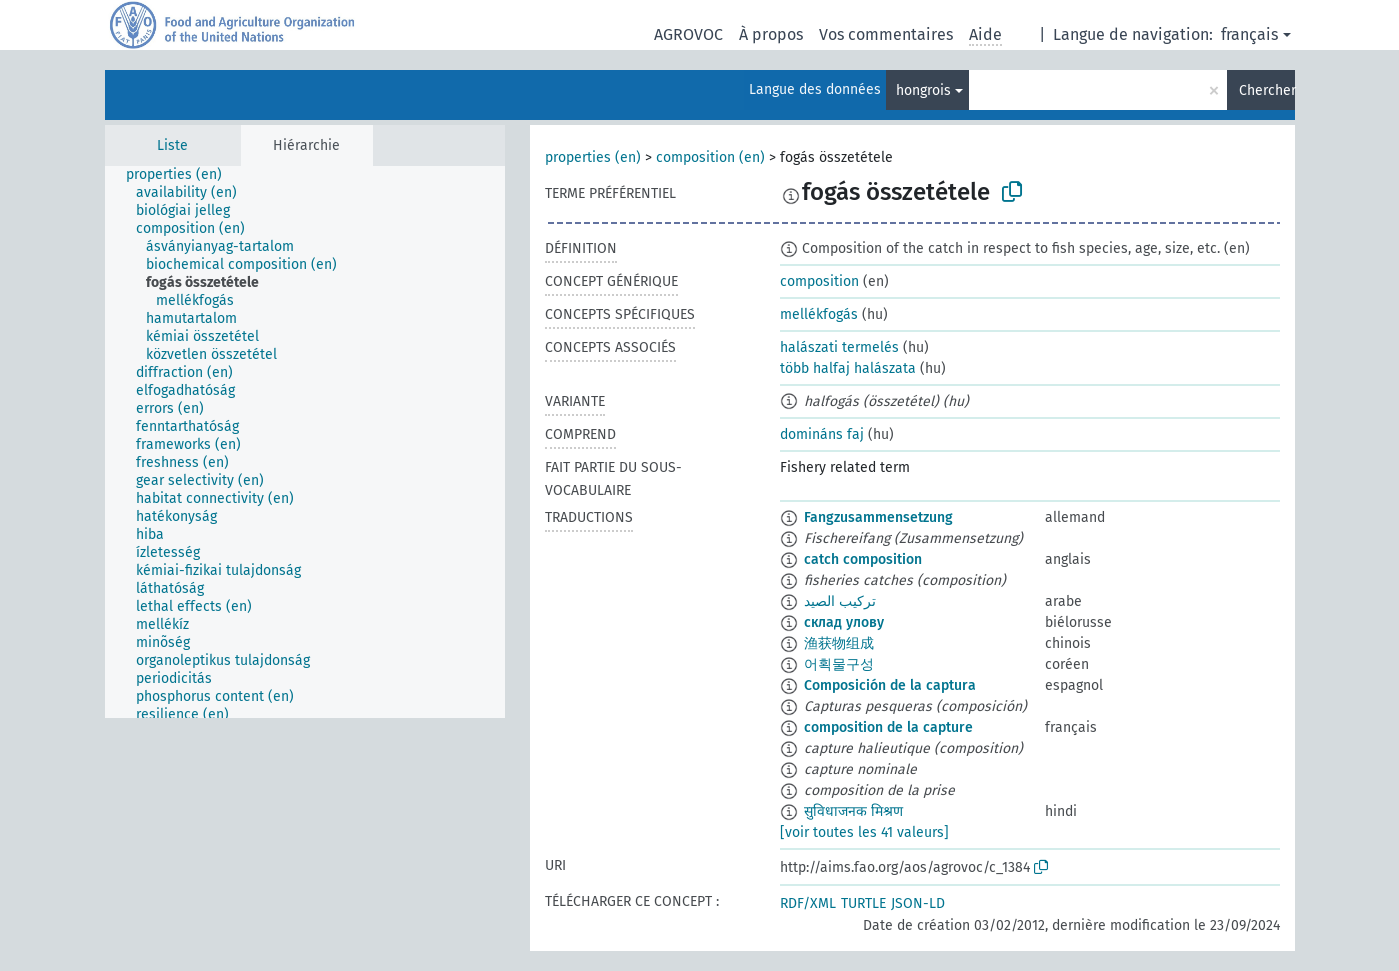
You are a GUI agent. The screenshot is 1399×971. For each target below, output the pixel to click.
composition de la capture (888, 727)
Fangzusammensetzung (878, 517)
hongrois (923, 90)
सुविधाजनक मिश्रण (853, 811)
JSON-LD (918, 903)
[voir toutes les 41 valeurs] (864, 832)
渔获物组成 (839, 643)
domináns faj (822, 434)
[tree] (305, 442)
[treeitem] (182, 175)
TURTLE (863, 903)
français (1249, 34)
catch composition (863, 559)
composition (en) (710, 157)
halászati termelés (839, 347)
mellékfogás (819, 314)
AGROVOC (688, 34)
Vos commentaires (886, 34)
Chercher (1267, 90)
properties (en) (593, 157)
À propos (771, 34)
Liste (172, 145)
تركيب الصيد (840, 601)
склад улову (844, 622)
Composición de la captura (890, 685)
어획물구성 (839, 664)
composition (819, 281)
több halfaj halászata (848, 368)
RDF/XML (808, 903)
